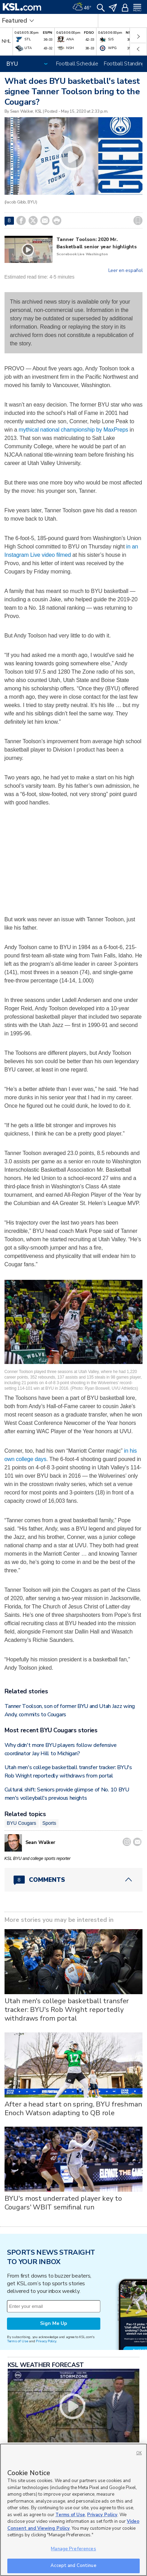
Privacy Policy (46, 2341)
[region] (73, 2509)
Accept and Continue (73, 2565)
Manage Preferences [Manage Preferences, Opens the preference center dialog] (73, 2549)
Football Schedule (77, 63)
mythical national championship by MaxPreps (72, 430)
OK (139, 2453)
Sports (49, 1823)
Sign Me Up (53, 2323)
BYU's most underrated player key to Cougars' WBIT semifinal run (63, 2203)
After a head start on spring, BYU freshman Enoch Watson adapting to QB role (73, 2109)
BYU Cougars (21, 1823)
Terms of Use (17, 2341)
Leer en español (125, 270)
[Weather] (81, 7)
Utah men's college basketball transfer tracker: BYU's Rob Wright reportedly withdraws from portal (67, 2009)
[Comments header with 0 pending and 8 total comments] (74, 1880)
